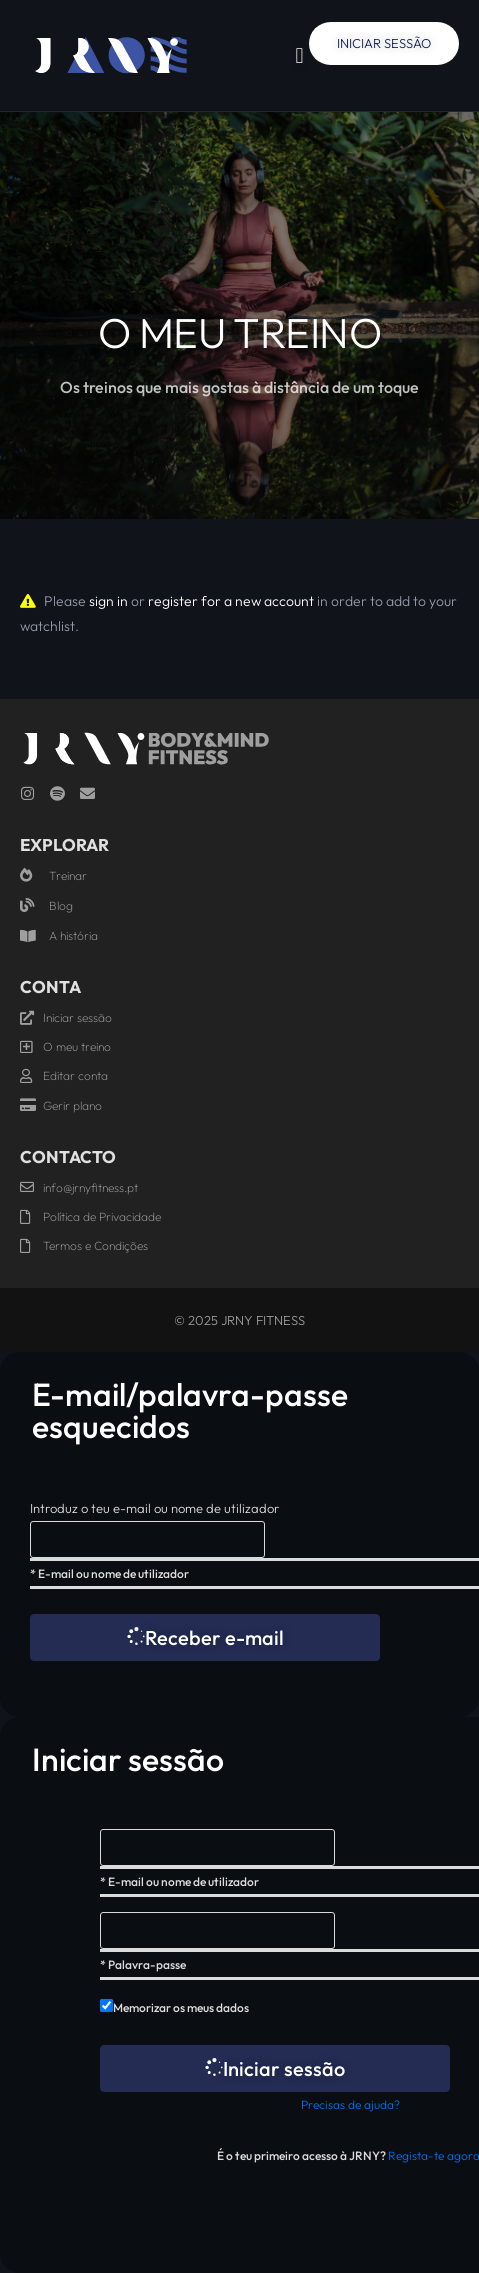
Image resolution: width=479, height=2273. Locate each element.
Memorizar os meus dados (181, 2007)
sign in (108, 601)
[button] (299, 55)
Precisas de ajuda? (350, 2104)
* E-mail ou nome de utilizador (109, 1573)
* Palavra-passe (143, 1964)
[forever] (106, 2005)
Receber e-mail (205, 1637)
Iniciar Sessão (384, 43)
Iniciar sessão (275, 2068)
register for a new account (231, 601)
